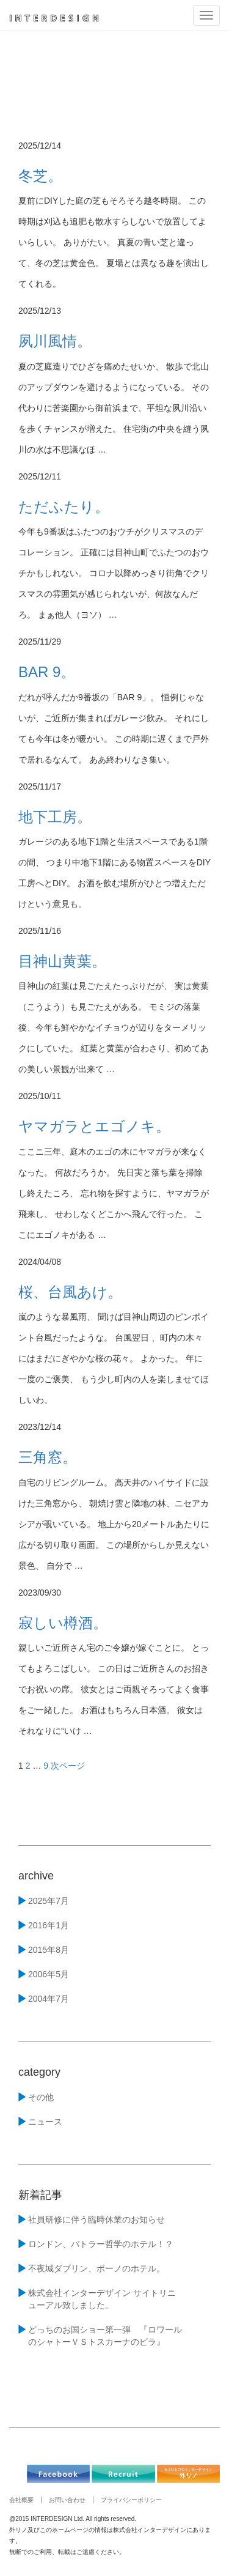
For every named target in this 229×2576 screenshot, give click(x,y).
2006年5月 (48, 1974)
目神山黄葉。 (62, 961)
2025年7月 (48, 1901)
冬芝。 (40, 176)
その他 (41, 2097)
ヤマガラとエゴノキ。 (94, 1126)
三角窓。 (47, 1457)
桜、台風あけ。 (70, 1292)
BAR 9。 (46, 672)
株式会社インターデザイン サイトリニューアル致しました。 (102, 2299)
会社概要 (21, 2499)
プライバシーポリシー (131, 2499)
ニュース (45, 2121)
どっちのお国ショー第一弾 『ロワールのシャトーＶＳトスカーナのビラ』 (105, 2336)
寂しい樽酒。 (62, 1623)
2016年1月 (48, 1925)
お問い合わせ (67, 2499)
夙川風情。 (55, 341)
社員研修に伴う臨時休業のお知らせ (96, 2219)
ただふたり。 (63, 506)
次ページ (68, 1766)
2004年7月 (48, 1999)
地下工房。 (55, 817)
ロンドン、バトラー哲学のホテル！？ (100, 2244)
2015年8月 (48, 1950)
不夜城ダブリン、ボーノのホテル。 (96, 2268)
